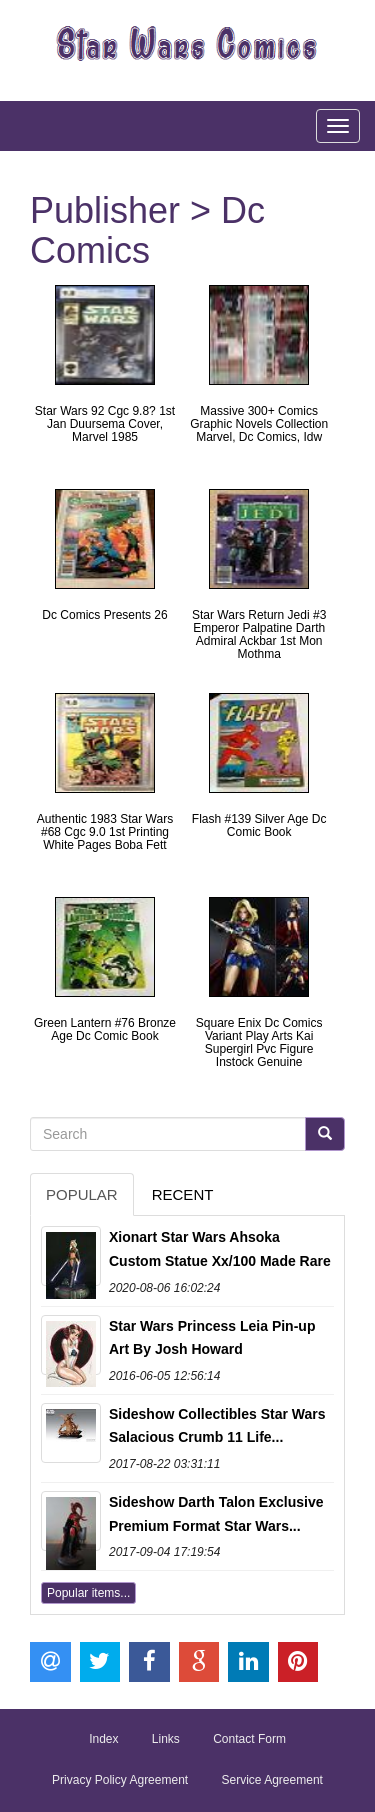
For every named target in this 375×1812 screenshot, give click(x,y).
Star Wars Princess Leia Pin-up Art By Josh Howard (212, 1338)
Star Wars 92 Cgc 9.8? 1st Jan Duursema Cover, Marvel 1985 (105, 424)
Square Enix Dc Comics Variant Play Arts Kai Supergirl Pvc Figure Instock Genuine (259, 1043)
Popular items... (88, 1593)
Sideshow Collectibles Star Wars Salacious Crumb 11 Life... (217, 1426)
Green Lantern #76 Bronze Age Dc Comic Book (105, 1029)
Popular (82, 1194)
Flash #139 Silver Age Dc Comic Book (259, 825)
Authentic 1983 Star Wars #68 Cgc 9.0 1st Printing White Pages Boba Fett (105, 832)
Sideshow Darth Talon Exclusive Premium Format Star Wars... (216, 1514)
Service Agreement (272, 1780)
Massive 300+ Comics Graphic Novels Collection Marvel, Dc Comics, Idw (259, 424)
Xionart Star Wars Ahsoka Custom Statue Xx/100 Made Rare (220, 1249)
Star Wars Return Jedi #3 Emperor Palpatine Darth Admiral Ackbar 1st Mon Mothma (259, 635)
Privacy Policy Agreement (120, 1780)
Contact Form (249, 1739)
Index (103, 1739)
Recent (183, 1194)
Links (166, 1739)
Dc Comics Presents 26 (104, 615)
